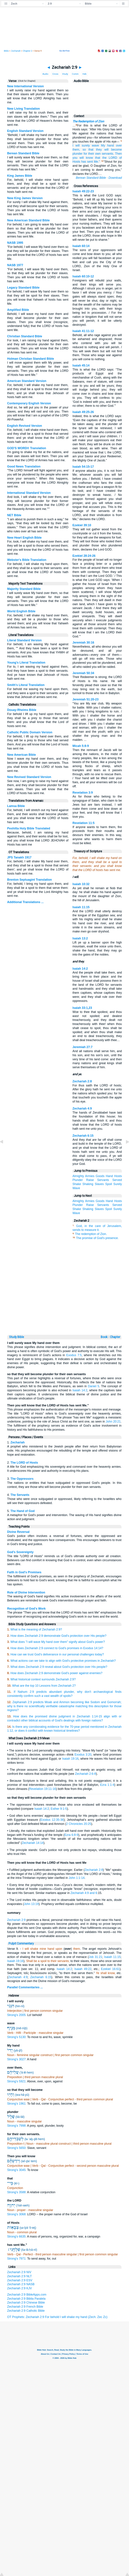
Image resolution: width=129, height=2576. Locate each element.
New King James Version (25, 198)
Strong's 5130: (17, 2037)
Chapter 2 (27, 51)
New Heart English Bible (24, 537)
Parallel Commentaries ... (25, 1987)
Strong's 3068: (17, 2214)
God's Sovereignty (20, 1552)
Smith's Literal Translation (25, 685)
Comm (75, 74)
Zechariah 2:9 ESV (19, 2280)
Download (115, 177)
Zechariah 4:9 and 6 (84, 1893)
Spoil (108, 1184)
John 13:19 (31, 1904)
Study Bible (16, 1337)
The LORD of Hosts (24, 1462)
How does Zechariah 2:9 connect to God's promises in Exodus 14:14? (57, 1648)
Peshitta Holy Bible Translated (28, 828)
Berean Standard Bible (23, 153)
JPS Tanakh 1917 (19, 857)
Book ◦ (105, 1337)
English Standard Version (25, 131)
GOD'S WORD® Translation (26, 448)
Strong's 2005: (17, 2015)
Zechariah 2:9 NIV (19, 2272)
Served (117, 1180)
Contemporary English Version (29, 403)
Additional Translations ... (25, 902)
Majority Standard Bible (24, 589)
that (97, 157)
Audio (45, 74)
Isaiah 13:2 (80, 938)
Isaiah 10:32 (80, 884)
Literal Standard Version (24, 640)
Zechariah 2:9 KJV (19, 2288)
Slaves (99, 1184)
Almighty (78, 1176)
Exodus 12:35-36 (52, 1819)
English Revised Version (24, 425)
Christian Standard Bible (24, 336)
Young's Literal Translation (26, 662)
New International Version (25, 86)
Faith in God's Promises (24, 1572)
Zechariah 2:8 (82, 1081)
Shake (76, 1184)
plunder (77, 153)
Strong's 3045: (17, 2170)
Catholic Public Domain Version (29, 732)
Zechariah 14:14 (32, 1843)
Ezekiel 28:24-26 (83, 555)
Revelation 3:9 (82, 792)
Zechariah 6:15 (82, 1135)
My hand (107, 145)
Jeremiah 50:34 (83, 673)
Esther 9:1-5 (59, 1808)
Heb (84, 74)
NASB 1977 (15, 265)
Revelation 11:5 (83, 823)
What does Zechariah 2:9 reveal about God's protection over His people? (59, 1667)
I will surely (81, 145)
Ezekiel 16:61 (110, 1969)
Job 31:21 (95, 1957)
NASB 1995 (15, 242)
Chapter (115, 1337)
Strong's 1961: (17, 2103)
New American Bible (21, 754)
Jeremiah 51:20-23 (85, 699)
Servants (103, 1180)
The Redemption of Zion (88, 121)
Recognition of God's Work (26, 1608)
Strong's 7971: (17, 2258)
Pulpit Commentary (21, 1943)
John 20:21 (113, 1421)
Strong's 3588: (17, 2192)
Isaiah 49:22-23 (83, 191)
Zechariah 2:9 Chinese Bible (26, 2302)
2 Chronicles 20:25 (78, 1824)
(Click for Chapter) (26, 81)
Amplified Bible (18, 309)
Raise (90, 1180)
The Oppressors (22, 1478)
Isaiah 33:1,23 (82, 1008)
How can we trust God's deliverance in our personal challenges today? (57, 1654)
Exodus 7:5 (74, 1355)
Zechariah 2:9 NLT (19, 2276)
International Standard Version (29, 492)
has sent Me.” (90, 161)
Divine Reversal (18, 1532)
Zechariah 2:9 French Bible (25, 2306)
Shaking (87, 1184)
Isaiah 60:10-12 (83, 276)
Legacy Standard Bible (23, 287)
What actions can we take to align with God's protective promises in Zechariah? (63, 1660)
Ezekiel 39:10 (81, 525)
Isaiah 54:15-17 (83, 466)
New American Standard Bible (28, 220)
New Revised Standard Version (29, 777)
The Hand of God (23, 1511)
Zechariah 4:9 (82, 1108)
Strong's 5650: (17, 2148)
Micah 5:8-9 (80, 746)
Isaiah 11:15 (80, 907)
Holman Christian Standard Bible (30, 358)
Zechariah (16, 51)
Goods (100, 1176)
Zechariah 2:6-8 (85, 1773)
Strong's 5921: (17, 2081)
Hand (109, 1176)
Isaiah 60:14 (80, 246)
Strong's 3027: (17, 2059)
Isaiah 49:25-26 (83, 412)
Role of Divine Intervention (26, 1592)
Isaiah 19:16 (70, 1758)
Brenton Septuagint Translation (29, 879)
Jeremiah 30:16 (83, 642)
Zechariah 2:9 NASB (20, 2284)
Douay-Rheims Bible (21, 710)
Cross (55, 74)
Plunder (77, 1180)
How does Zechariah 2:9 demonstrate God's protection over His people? (59, 1635)
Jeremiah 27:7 (82, 1047)
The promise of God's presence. (97, 1238)
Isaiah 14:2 (80, 968)
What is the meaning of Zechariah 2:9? (36, 1629)
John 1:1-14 (77, 1878)
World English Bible (21, 611)
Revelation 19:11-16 (42, 1789)
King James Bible (19, 175)
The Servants (20, 1495)
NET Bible (14, 515)
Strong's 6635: (17, 2236)
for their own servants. (99, 153)
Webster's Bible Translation (26, 560)
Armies (89, 1176)
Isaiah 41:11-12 (83, 331)
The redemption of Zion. (91, 1234)
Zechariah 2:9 (16, 1920)
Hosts (118, 1176)
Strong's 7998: (17, 2125)
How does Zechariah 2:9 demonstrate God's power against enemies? (56, 1673)
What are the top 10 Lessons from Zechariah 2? (44, 1685)
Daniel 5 (93, 1386)
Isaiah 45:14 (80, 365)
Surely (117, 1184)
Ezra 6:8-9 (71, 1835)
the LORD (109, 157)
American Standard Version (26, 381)
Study (65, 74)
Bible (6, 51)
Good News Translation (24, 466)
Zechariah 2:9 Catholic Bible (26, 2310)
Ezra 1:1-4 (107, 1784)
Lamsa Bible (16, 806)
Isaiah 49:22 (83, 1969)
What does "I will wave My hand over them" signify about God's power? (58, 1642)
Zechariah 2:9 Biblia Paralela (26, 2298)
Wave (76, 1188)
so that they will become (102, 149)
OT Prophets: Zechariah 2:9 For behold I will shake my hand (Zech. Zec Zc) (57, 2317)
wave (95, 145)
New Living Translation (23, 108)
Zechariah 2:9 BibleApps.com (26, 2294)
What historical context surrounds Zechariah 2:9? (43, 1679)
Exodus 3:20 (82, 1754)
